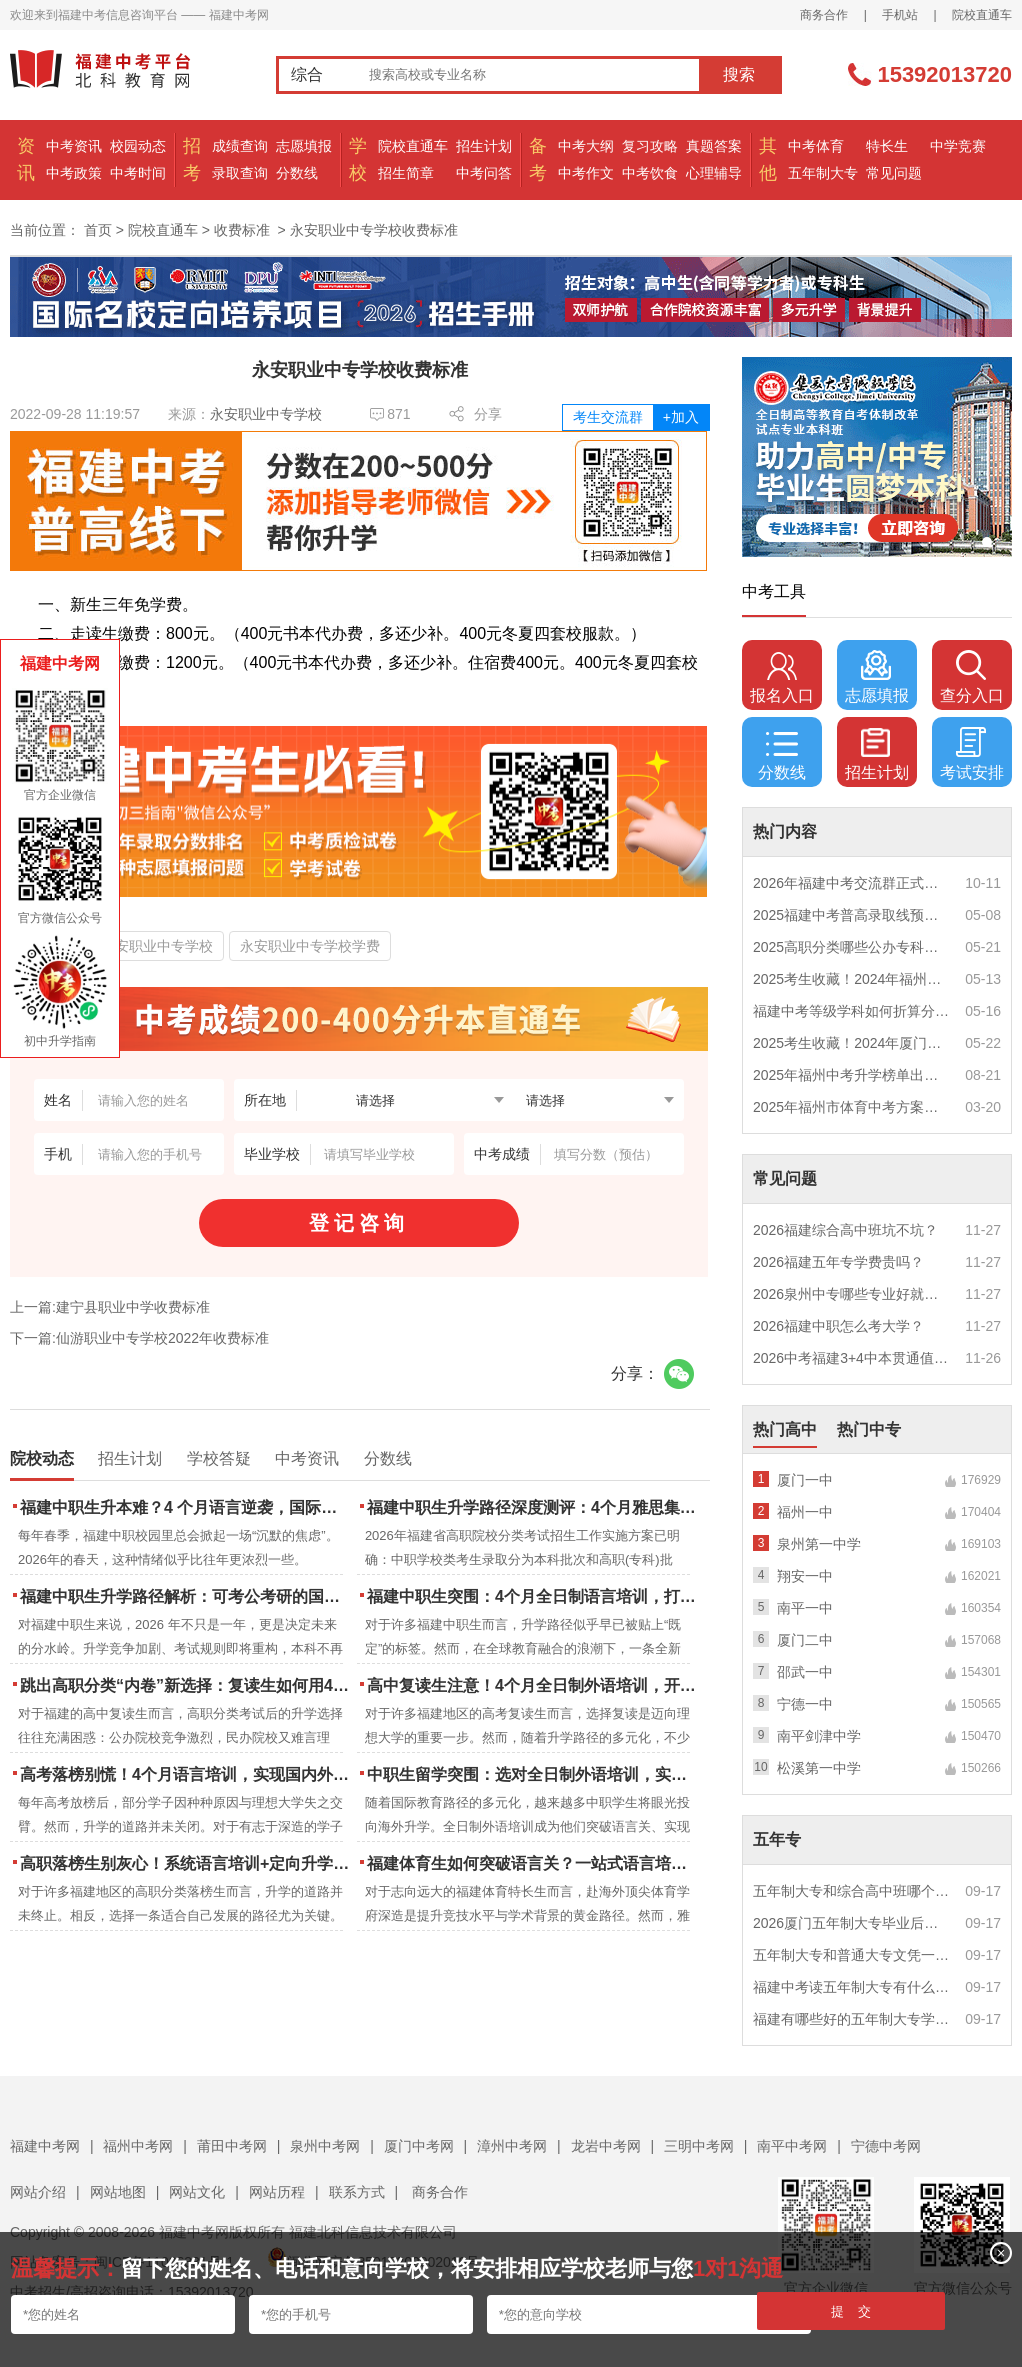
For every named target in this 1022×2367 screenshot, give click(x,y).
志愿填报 (304, 146)
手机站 (900, 15)
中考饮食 (650, 173)
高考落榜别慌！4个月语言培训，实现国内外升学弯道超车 (186, 1774)
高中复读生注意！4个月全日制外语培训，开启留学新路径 (533, 1685)
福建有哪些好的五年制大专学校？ (852, 2019)
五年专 (777, 1839)
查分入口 (972, 677)
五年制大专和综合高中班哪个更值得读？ (852, 1891)
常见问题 (894, 173)
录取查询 (240, 173)
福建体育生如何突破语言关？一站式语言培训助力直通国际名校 (533, 1863)
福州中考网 (138, 2146)
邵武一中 (805, 1672)
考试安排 (972, 754)
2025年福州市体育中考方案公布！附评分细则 (852, 1107)
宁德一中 (805, 1704)
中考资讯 (74, 146)
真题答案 (714, 146)
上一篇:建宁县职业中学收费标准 (110, 1307)
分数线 (297, 173)
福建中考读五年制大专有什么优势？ (852, 1987)
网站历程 (277, 2192)
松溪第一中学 (819, 1768)
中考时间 (138, 173)
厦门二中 (805, 1640)
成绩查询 (240, 146)
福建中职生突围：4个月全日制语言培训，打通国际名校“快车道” (533, 1596)
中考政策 (74, 173)
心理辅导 (714, 173)
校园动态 (138, 146)
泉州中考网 (325, 2146)
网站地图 (118, 2192)
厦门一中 (805, 1480)
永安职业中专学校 (266, 414)
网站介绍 (38, 2192)
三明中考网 (699, 2146)
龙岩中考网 (606, 2146)
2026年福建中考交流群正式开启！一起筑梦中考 (852, 883)
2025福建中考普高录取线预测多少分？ (852, 915)
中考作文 (586, 173)
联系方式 (357, 2192)
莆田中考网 (232, 2146)
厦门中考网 (419, 2146)
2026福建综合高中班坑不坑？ (845, 1230)
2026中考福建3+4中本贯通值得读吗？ (852, 1358)
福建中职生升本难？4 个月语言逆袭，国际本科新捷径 (186, 1507)
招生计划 (484, 146)
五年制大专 (823, 173)
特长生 (887, 146)
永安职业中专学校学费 (310, 946)
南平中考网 (792, 2146)
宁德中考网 (886, 2146)
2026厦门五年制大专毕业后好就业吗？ (852, 1923)
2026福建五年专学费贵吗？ (838, 1262)
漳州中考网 (512, 2146)
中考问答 (484, 173)
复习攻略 (650, 146)
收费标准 (242, 230)
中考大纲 (586, 146)
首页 (98, 230)
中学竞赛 (958, 146)
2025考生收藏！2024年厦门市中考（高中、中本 (852, 1043)
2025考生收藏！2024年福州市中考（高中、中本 (852, 979)
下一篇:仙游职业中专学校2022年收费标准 (139, 1338)
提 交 (851, 2311)
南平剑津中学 (819, 1736)
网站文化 (197, 2192)
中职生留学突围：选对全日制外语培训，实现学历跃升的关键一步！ (533, 1774)
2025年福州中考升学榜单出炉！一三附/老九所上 (852, 1075)
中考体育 (816, 146)
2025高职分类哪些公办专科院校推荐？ (852, 947)
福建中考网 (45, 2146)
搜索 (739, 74)
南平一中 (805, 1608)
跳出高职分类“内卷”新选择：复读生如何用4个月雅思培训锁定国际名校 (186, 1685)
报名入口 (782, 677)
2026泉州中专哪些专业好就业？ (852, 1294)
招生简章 (406, 173)
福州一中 (805, 1512)
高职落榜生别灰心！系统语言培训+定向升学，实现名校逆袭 (186, 1863)
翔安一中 (805, 1576)
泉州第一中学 (819, 1544)
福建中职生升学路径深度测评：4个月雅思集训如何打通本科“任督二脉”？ (533, 1507)
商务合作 (824, 15)
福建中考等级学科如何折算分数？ (852, 1011)
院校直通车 (982, 15)
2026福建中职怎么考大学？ (838, 1326)
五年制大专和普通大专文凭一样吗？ (852, 1955)
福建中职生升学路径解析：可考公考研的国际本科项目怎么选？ (186, 1596)
